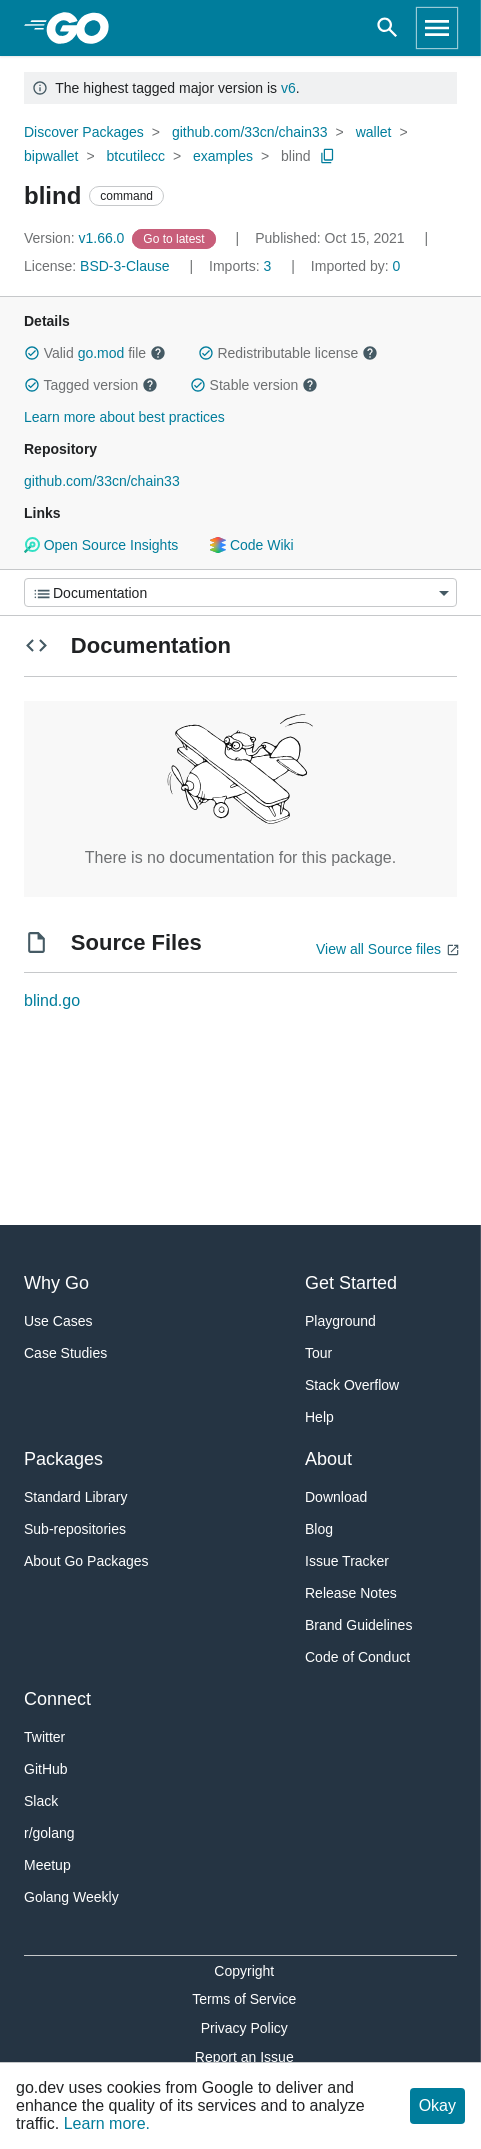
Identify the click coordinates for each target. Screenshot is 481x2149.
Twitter (44, 1737)
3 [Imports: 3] (242, 266)
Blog (319, 1529)
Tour (318, 1353)
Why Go (56, 1283)
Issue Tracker (347, 1561)
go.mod (101, 353)
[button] (32, 353)
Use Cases (58, 1321)
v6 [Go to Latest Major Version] (288, 88)
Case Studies (65, 1353)
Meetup (47, 1865)
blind (296, 156)
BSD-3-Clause (124, 266)
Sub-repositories (75, 1529)
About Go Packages (86, 1561)
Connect (57, 1699)
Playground (340, 1321)
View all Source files (378, 949)
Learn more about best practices (124, 417)
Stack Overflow (352, 1385)
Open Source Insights (101, 545)
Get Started (351, 1283)
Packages (63, 1459)
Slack (41, 1801)
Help (319, 1417)
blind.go (52, 1000)
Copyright (244, 1971)
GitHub (46, 1769)
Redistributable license (288, 353)
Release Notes (351, 1593)
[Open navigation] (437, 28)
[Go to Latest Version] (175, 238)
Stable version (254, 385)
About (328, 1459)
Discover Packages (84, 132)
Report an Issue (244, 2057)
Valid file (95, 353)
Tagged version (91, 385)
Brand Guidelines (358, 1625)
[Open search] (387, 28)
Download (336, 1497)
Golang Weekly (71, 1897)
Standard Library (76, 1497)
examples (223, 156)
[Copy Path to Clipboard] (328, 156)
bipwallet (51, 156)
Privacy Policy (244, 2028)
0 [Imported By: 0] (356, 266)
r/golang (49, 1833)
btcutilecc (136, 156)
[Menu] (240, 592)
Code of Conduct (357, 1657)
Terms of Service (244, 1999)
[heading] (84, 28)
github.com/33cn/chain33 (250, 132)
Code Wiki (251, 545)
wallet (374, 132)
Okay (437, 2105)
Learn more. (107, 2123)
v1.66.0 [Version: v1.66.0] (76, 238)
